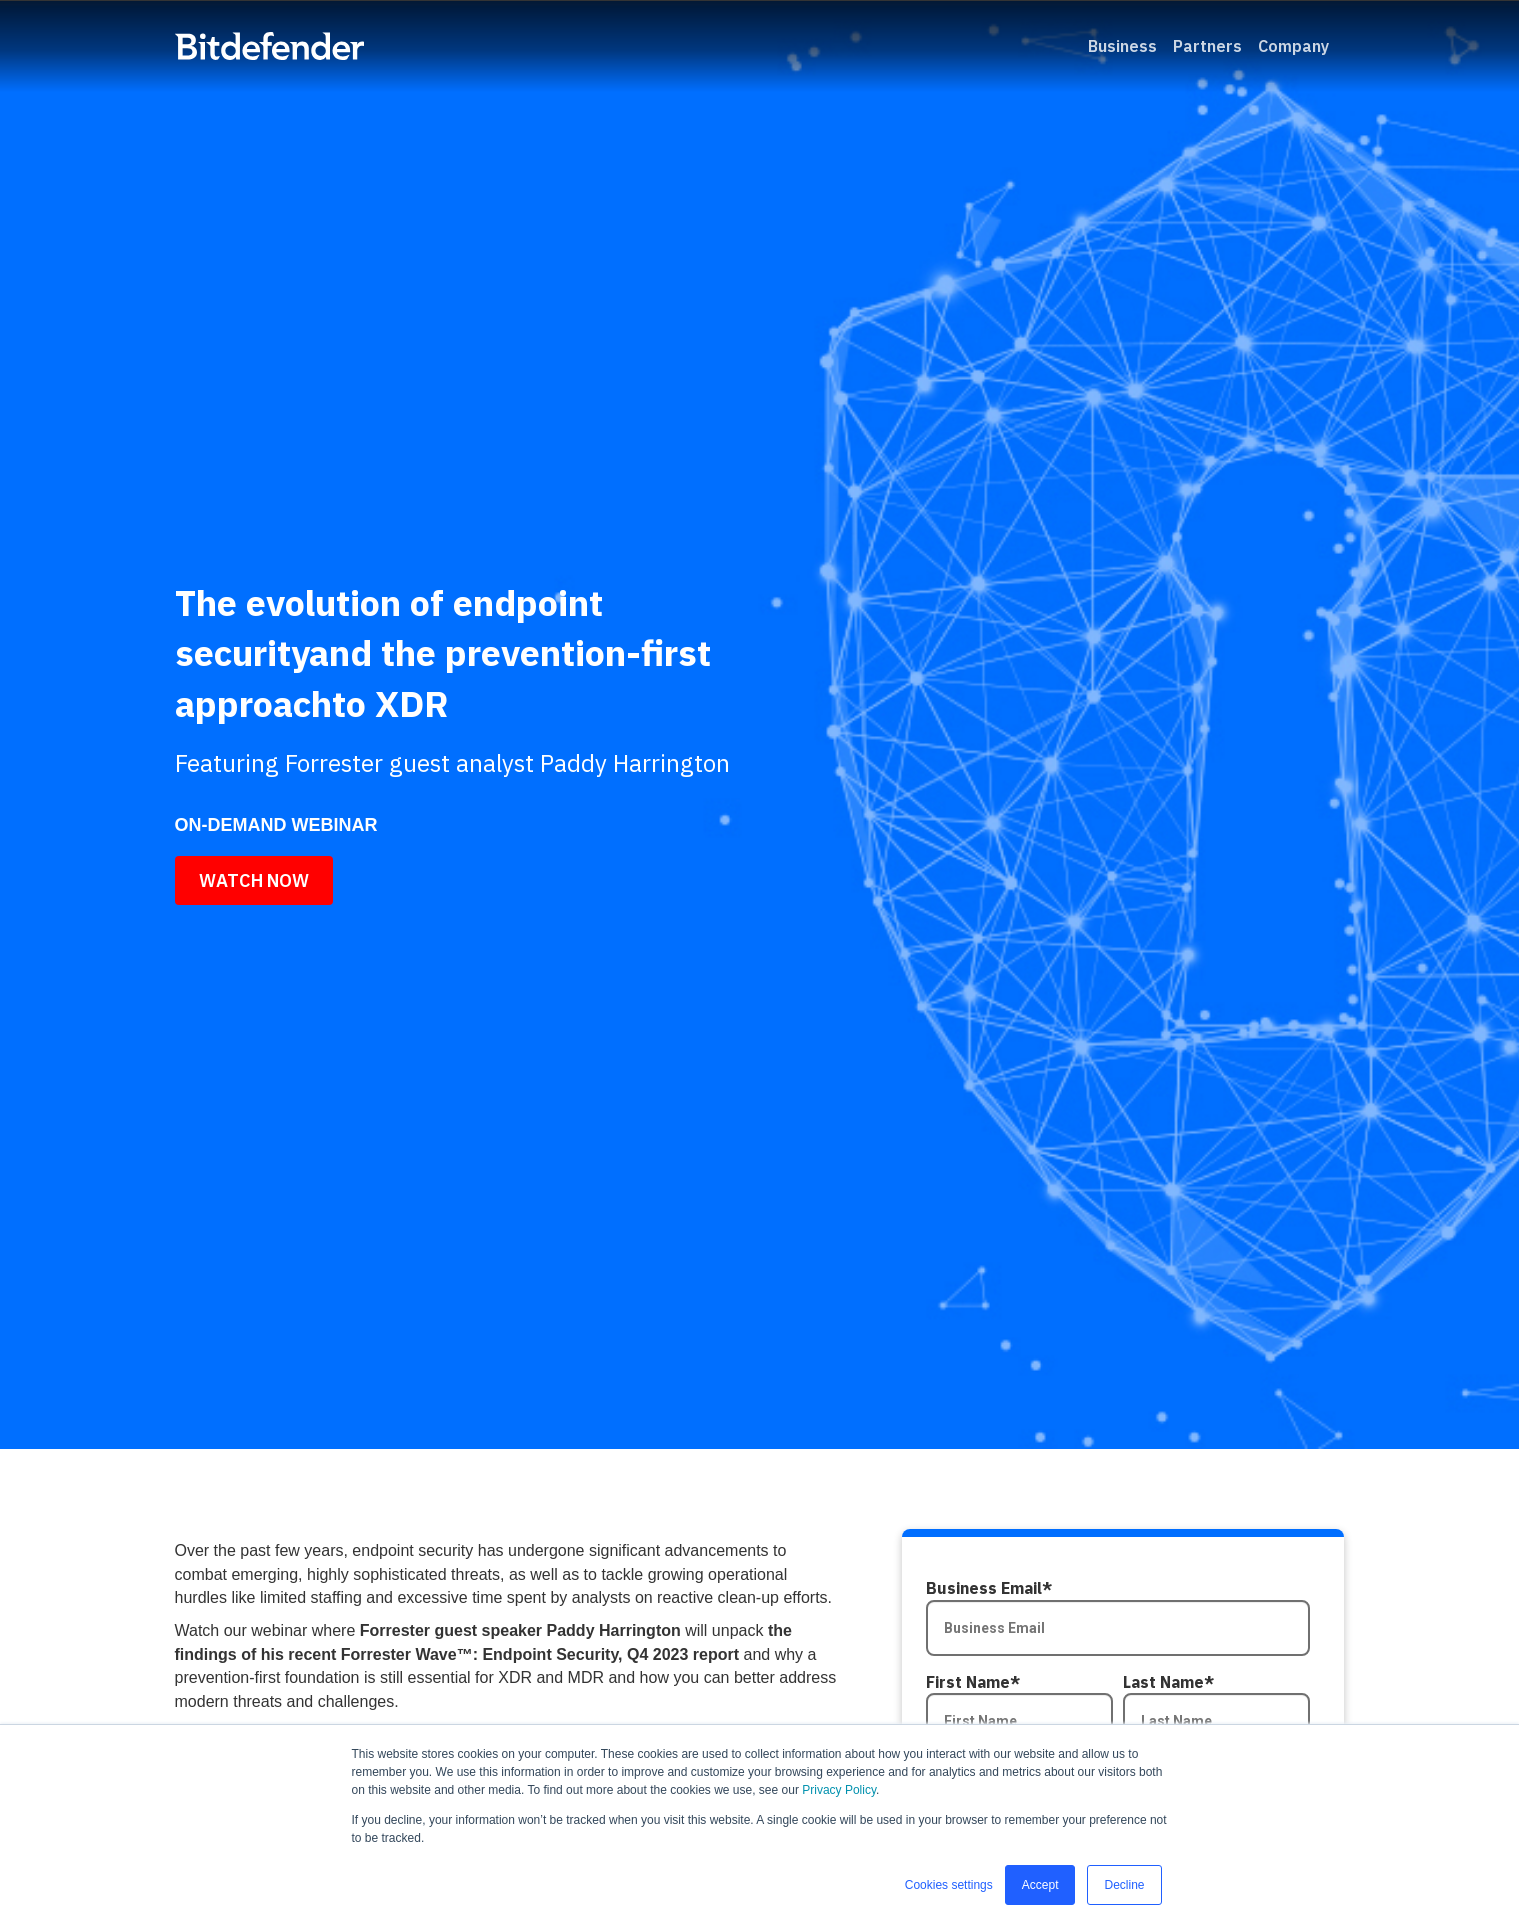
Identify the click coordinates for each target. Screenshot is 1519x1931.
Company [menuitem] (1293, 46)
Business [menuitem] (1122, 46)
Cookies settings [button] (949, 1885)
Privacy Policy (839, 1790)
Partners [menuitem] (1207, 46)
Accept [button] (1040, 1885)
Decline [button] (1124, 1885)
